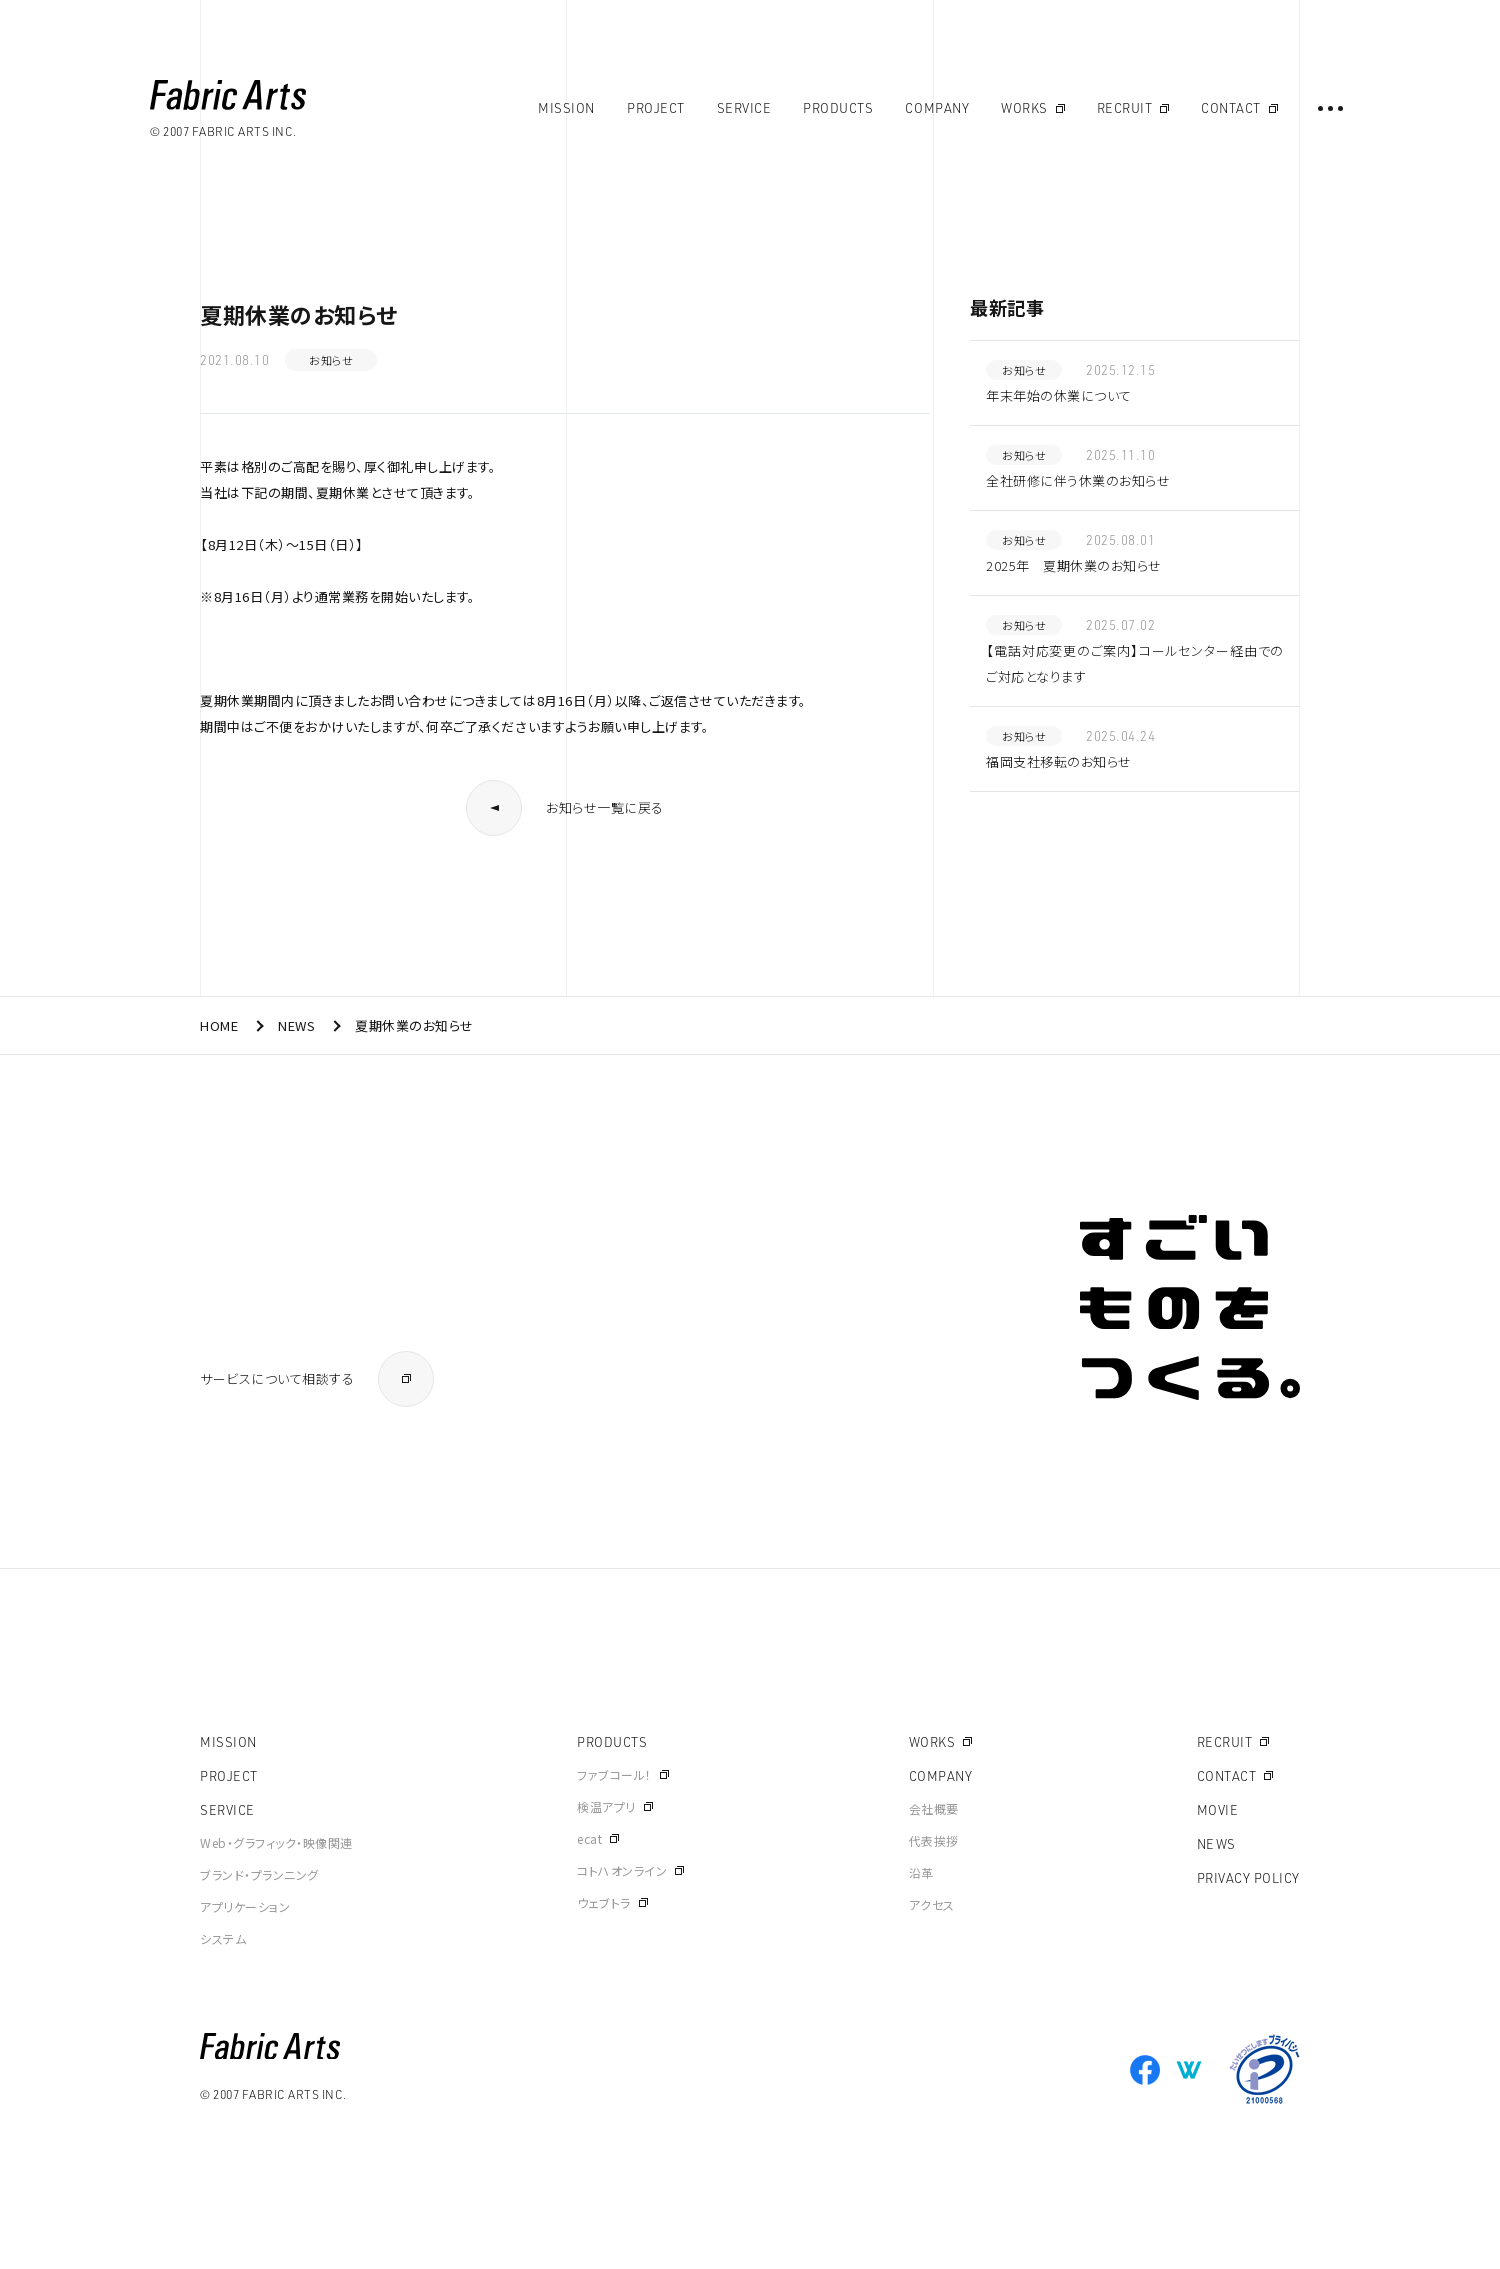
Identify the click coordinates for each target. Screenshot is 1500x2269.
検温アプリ (606, 1806)
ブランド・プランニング (259, 1874)
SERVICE (227, 1810)
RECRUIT (1225, 1742)
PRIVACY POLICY (1248, 1878)
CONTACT (1227, 1776)
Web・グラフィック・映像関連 (276, 1842)
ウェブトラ (604, 1902)
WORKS (932, 1742)
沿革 (921, 1872)
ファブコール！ (614, 1774)
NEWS (296, 1025)
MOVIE (1218, 1810)
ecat (589, 1838)
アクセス (932, 1904)
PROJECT (229, 1776)
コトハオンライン (622, 1870)
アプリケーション (245, 1906)
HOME (219, 1025)
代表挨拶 (934, 1840)
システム (223, 1938)
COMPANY (941, 1776)
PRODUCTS (612, 1742)
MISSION (228, 1742)
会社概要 (934, 1808)
